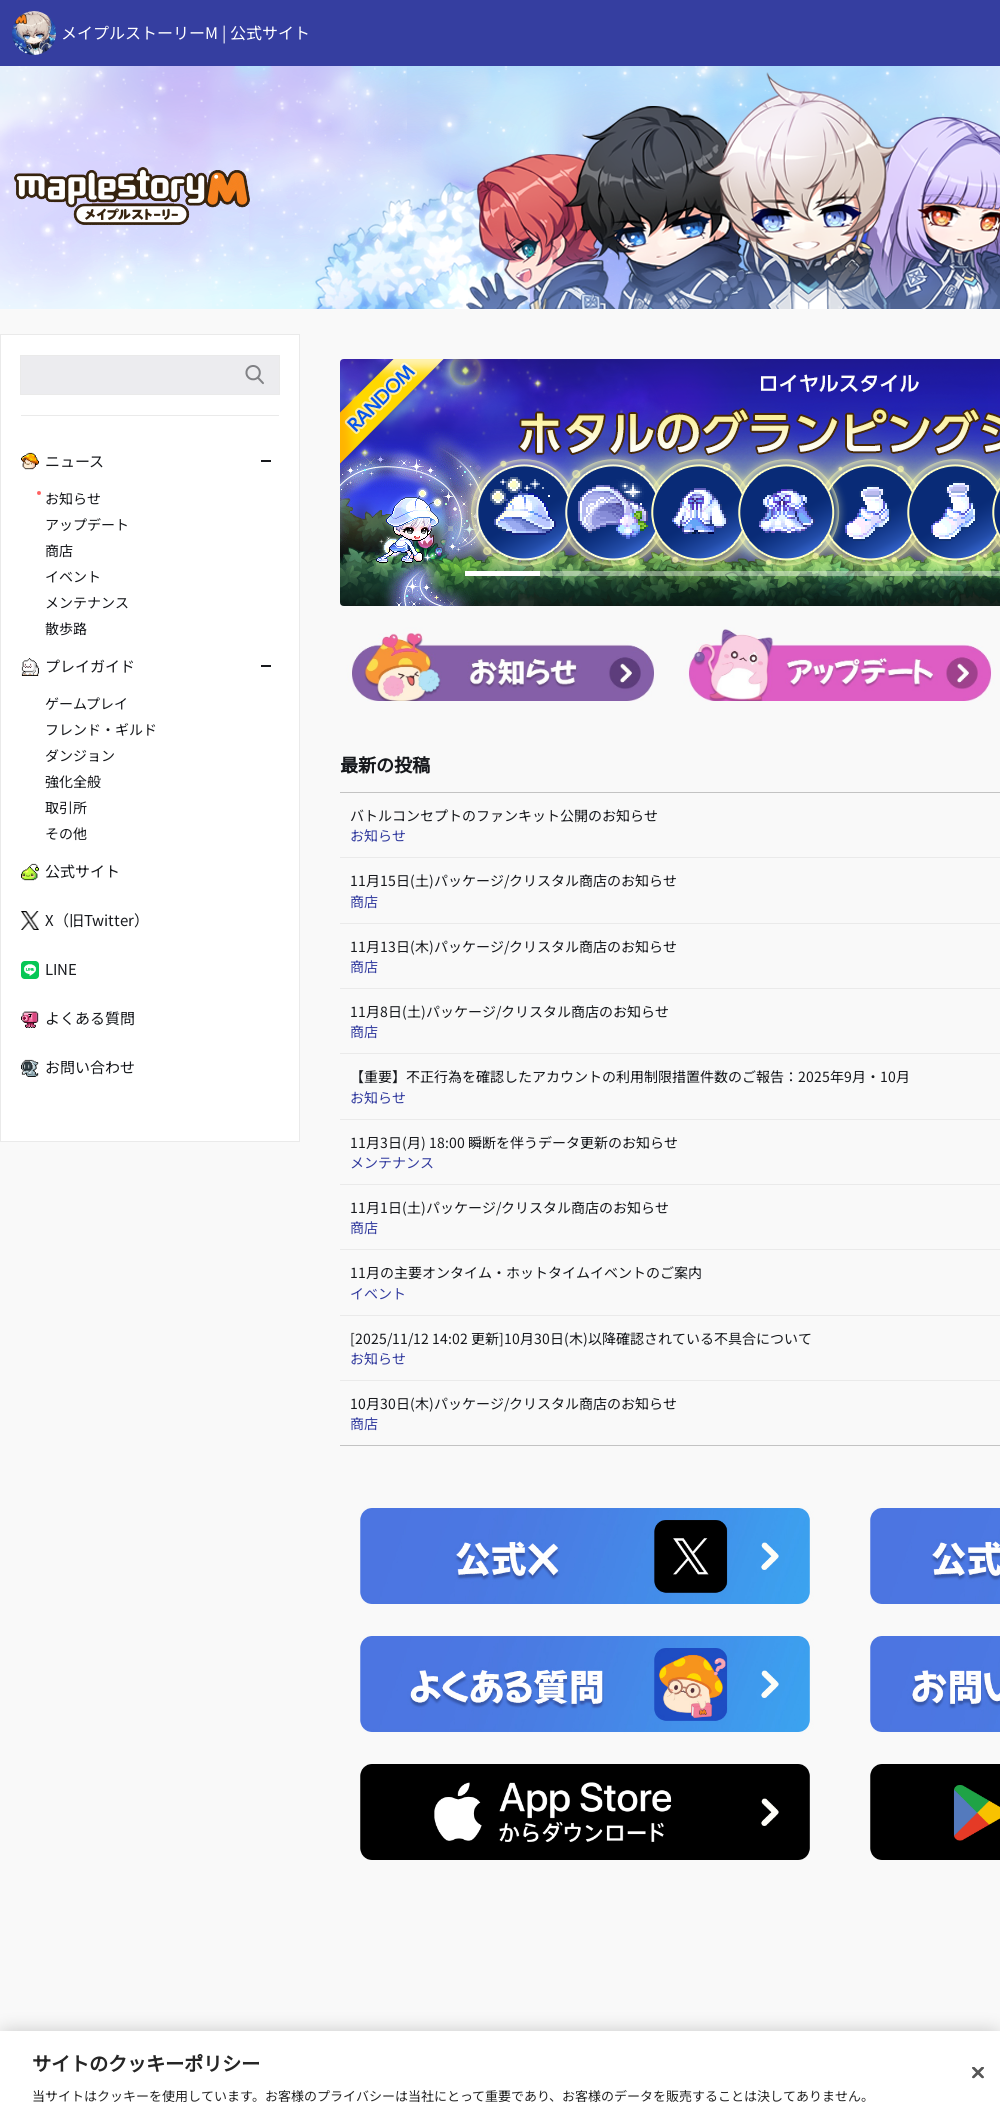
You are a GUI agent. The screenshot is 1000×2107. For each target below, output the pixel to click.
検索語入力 (254, 375)
